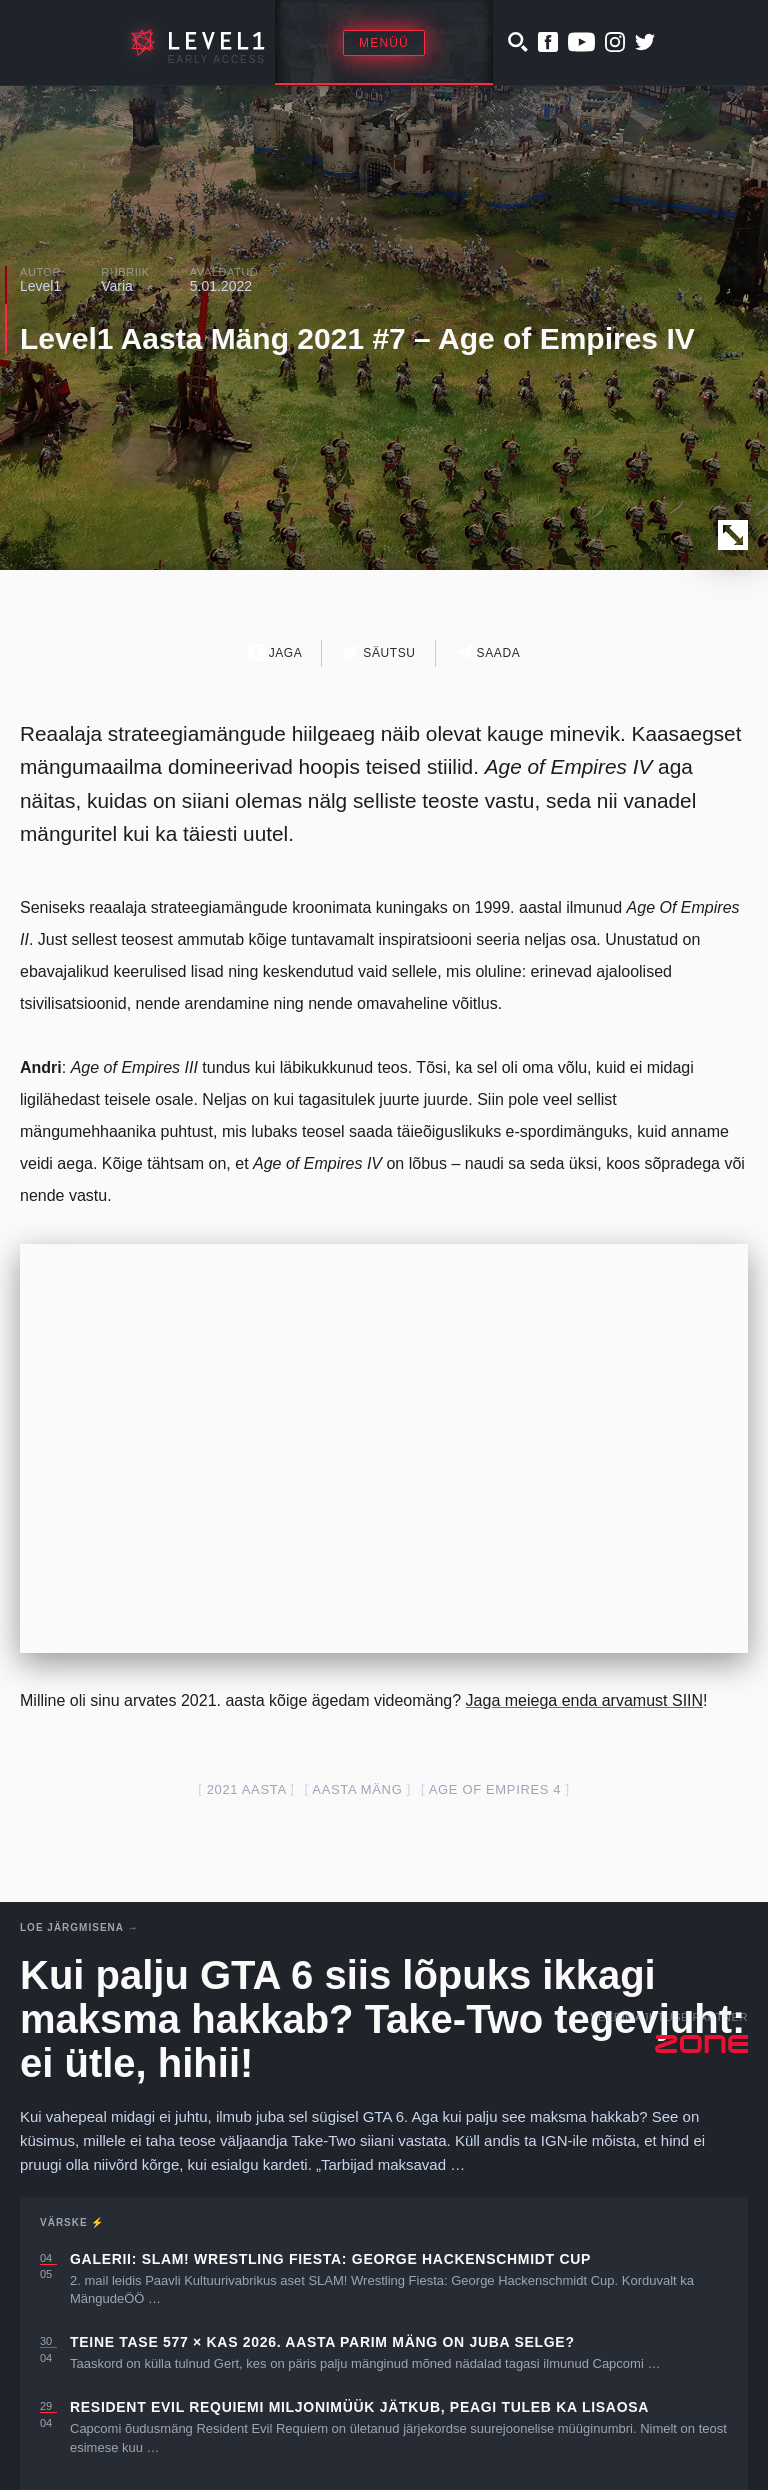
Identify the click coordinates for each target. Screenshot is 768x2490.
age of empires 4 (495, 1789)
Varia (117, 286)
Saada (488, 652)
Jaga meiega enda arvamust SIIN (584, 1700)
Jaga (275, 652)
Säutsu (378, 652)
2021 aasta (246, 1789)
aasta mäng (357, 1789)
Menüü (384, 43)
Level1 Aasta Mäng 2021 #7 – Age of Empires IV (357, 338)
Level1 (40, 286)
